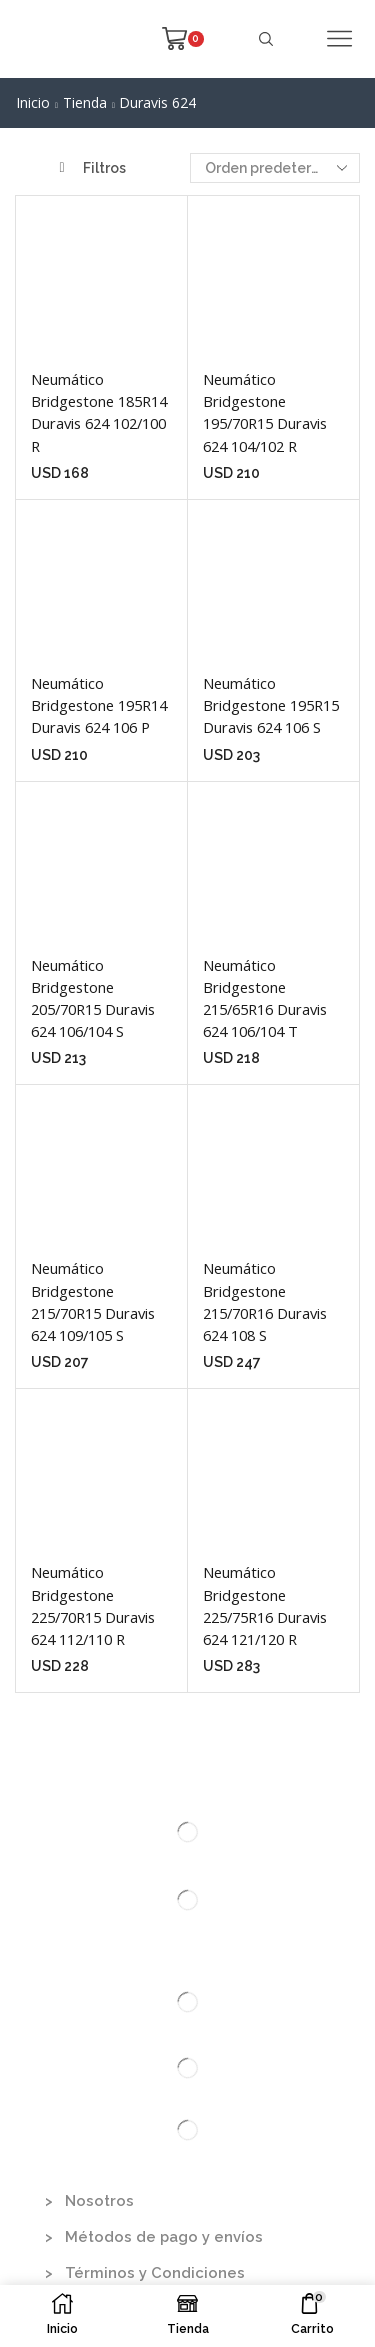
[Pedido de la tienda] (275, 168)
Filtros (93, 168)
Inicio (33, 102)
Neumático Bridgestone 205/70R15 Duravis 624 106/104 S (93, 998)
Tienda (85, 102)
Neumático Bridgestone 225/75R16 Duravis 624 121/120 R (265, 1605)
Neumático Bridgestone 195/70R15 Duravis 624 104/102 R (265, 412)
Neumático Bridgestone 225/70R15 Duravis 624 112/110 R (93, 1605)
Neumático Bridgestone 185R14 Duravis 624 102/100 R (99, 412)
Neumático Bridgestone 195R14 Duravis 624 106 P (99, 705)
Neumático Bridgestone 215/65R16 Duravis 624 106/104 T (265, 998)
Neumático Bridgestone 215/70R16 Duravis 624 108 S (265, 1301)
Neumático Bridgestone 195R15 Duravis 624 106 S (271, 705)
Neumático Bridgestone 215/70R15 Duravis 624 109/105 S (93, 1301)
